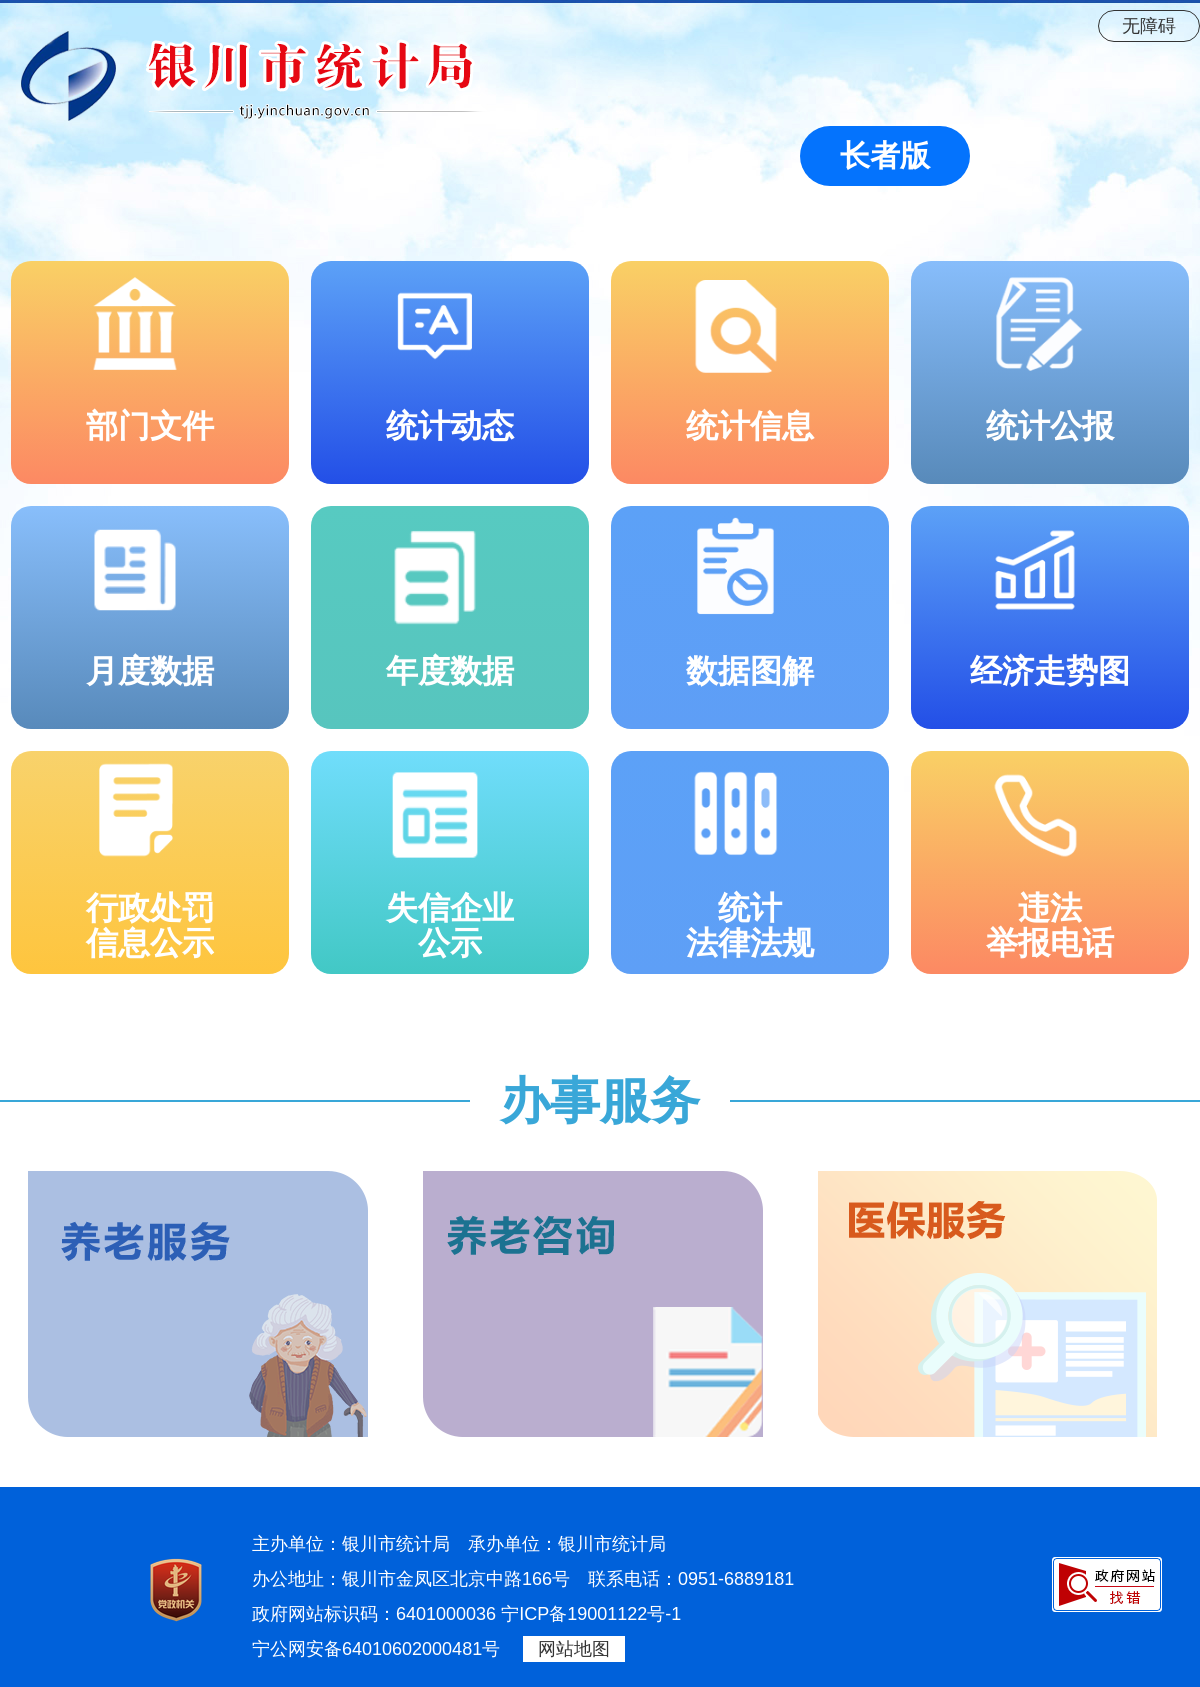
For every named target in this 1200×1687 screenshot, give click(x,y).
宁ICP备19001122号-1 (591, 1614)
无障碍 (1149, 26)
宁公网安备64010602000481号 (376, 1649)
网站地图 (574, 1649)
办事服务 (600, 1101)
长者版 (885, 155)
